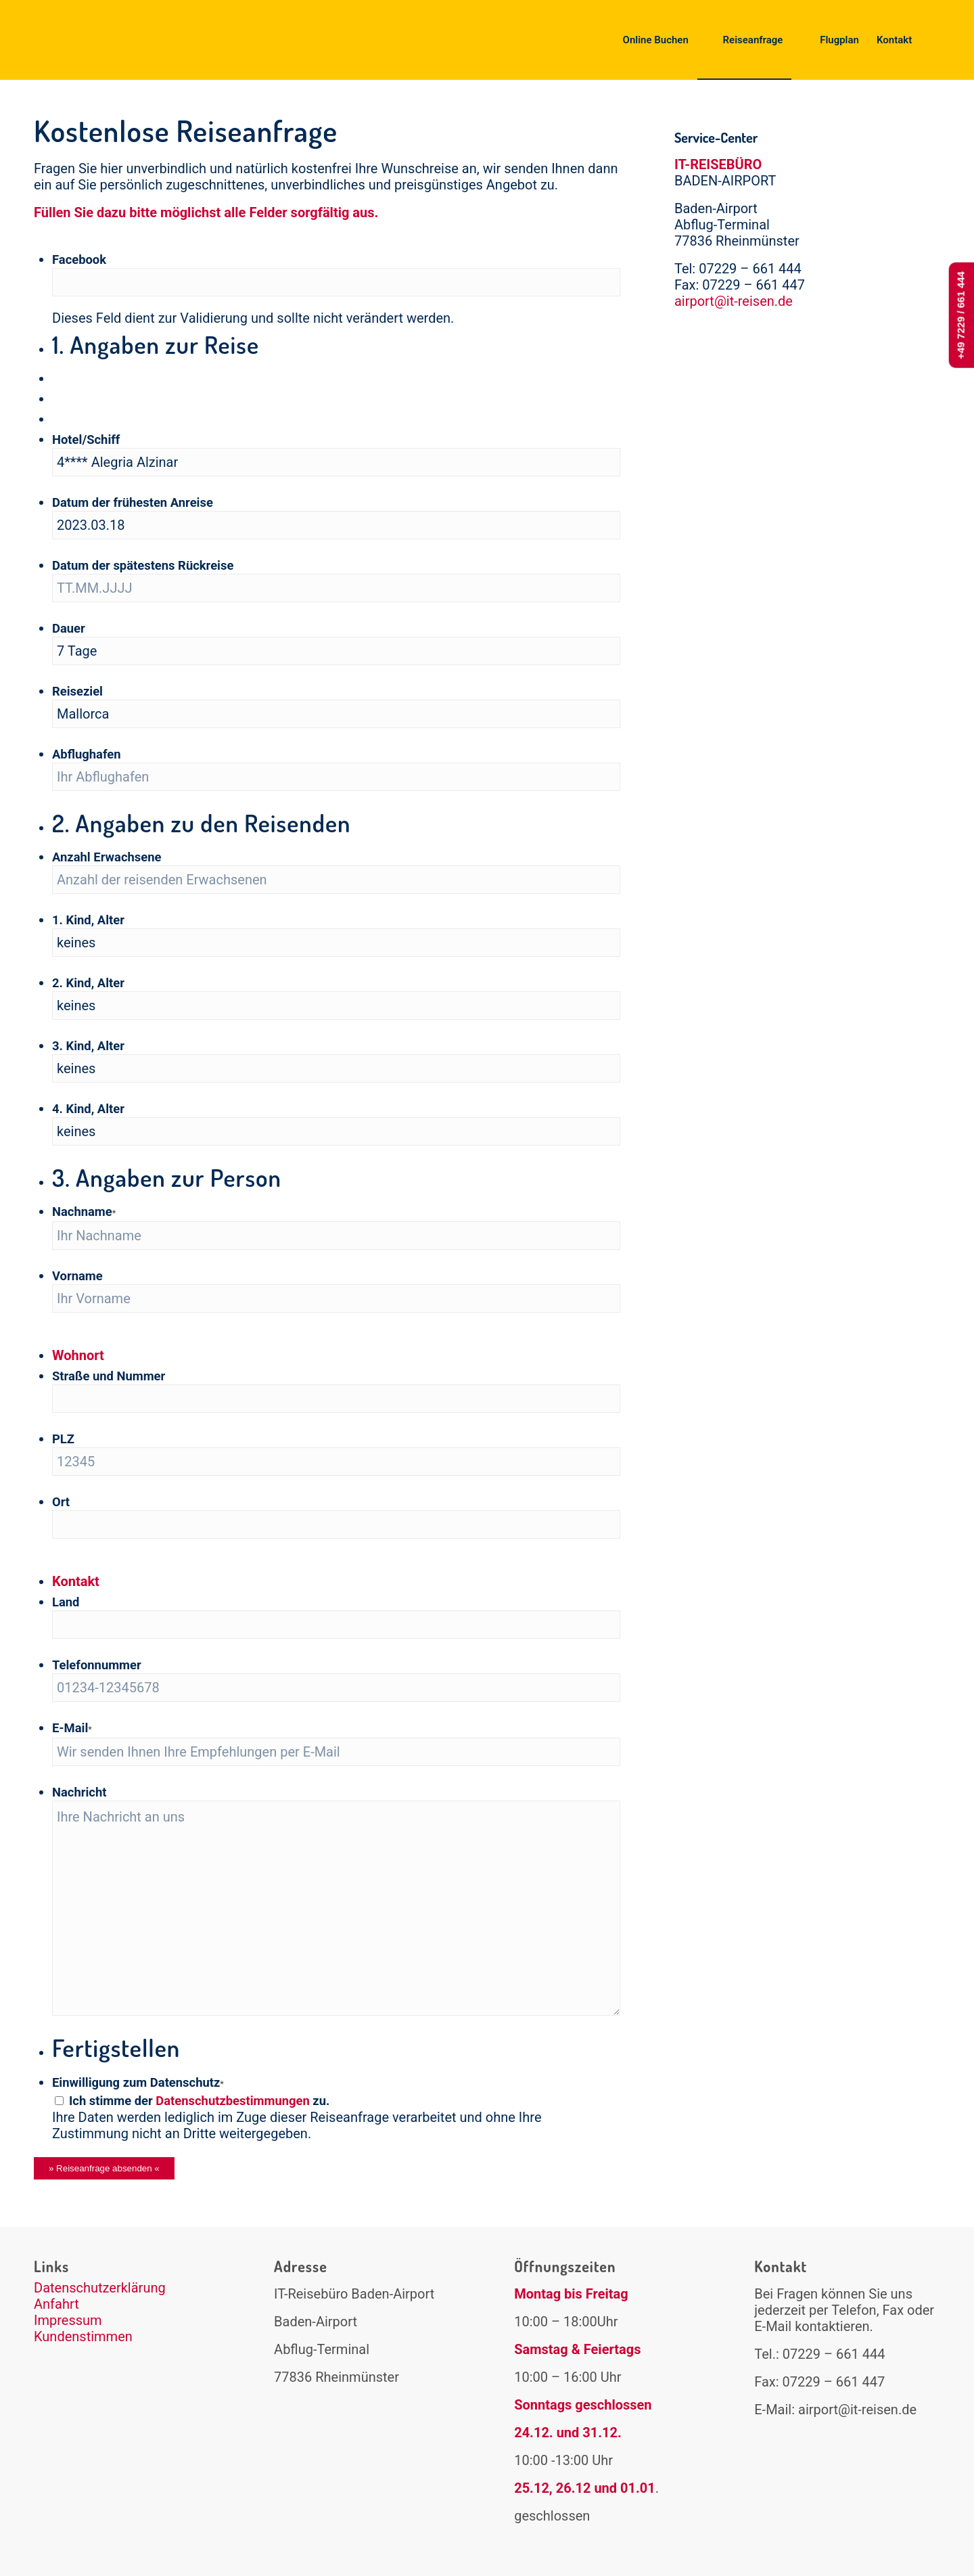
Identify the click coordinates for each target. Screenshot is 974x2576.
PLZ (63, 1439)
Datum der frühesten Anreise (132, 502)
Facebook (79, 259)
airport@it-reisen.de (733, 301)
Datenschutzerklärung (100, 2288)
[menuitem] (647, 40)
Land (65, 1602)
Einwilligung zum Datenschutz (138, 2082)
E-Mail (72, 1728)
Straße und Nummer (108, 1376)
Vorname (77, 1276)
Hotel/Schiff (86, 439)
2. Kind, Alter (88, 983)
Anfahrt (56, 2304)
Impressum (68, 2320)
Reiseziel (77, 691)
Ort (61, 1502)
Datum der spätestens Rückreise (142, 565)
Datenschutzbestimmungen (233, 2101)
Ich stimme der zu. (199, 2101)
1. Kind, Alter (88, 920)
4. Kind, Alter (88, 1109)
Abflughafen (86, 754)
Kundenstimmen (83, 2336)
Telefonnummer (96, 1665)
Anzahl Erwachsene (106, 857)
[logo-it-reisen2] (121, 40)
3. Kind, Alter (88, 1046)
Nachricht (79, 1792)
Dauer (68, 628)
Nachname (84, 1211)
